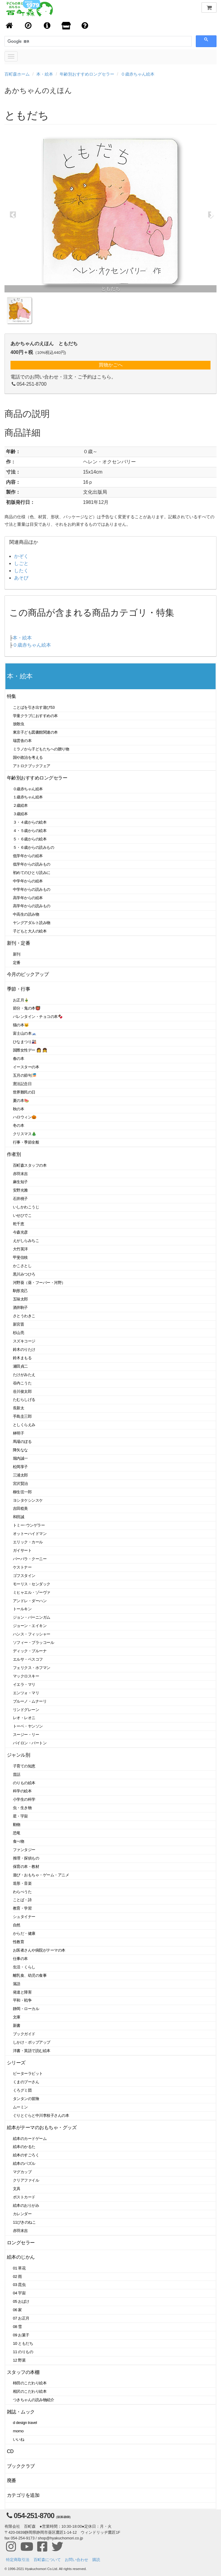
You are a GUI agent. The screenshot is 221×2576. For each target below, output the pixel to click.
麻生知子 (20, 1182)
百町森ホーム (17, 74)
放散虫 (18, 724)
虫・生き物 (22, 1808)
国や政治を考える (28, 757)
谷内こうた (22, 1383)
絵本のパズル (24, 2163)
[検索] (34, 41)
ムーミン (20, 2107)
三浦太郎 (20, 1475)
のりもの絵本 (24, 1783)
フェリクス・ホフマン (31, 1667)
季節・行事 (18, 989)
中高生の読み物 (26, 914)
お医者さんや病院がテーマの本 (39, 1950)
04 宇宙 (19, 2293)
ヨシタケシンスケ (28, 1500)
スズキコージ (24, 1341)
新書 (16, 2025)
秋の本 (18, 1109)
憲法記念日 (22, 1084)
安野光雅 (20, 1190)
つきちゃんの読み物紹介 (33, 2400)
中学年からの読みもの (31, 889)
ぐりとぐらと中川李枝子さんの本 (41, 2115)
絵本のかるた (24, 2146)
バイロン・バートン (29, 1743)
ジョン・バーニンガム (31, 1617)
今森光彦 (20, 1232)
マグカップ (22, 2172)
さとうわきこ (24, 1316)
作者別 (14, 1154)
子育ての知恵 (24, 1766)
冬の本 (18, 1125)
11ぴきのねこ (24, 2222)
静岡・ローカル (26, 2008)
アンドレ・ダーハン (29, 1601)
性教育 (18, 1942)
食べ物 (18, 1841)
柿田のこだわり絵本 (29, 2383)
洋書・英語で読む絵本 (31, 2050)
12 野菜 (19, 2360)
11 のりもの (23, 2352)
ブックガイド (24, 2034)
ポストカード (24, 2197)
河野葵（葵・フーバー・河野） (39, 1282)
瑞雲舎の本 (22, 740)
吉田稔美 (20, 1508)
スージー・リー (26, 1734)
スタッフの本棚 (23, 2372)
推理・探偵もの (26, 1858)
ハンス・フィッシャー (31, 1634)
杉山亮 (18, 1332)
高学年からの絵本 (28, 898)
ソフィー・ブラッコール (33, 1642)
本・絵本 (44, 74)
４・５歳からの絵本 (29, 830)
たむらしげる (24, 1399)
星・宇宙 (20, 1816)
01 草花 (19, 2268)
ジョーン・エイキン (29, 1625)
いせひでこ (22, 1215)
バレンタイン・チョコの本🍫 (38, 1016)
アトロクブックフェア (31, 766)
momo (18, 2431)
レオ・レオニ (24, 1718)
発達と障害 (22, 1992)
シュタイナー (24, 1916)
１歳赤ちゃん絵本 (28, 797)
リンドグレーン (26, 1709)
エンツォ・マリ (26, 1693)
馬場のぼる (22, 1441)
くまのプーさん (26, 2082)
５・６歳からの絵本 (29, 839)
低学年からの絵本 (28, 856)
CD (10, 2451)
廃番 (11, 2480)
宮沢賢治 (20, 1483)
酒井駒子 (20, 1307)
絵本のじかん (21, 2257)
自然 (16, 1925)
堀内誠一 (20, 1458)
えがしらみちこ (26, 1240)
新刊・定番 (18, 943)
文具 (16, 2188)
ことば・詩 (22, 1900)
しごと (21, 563)
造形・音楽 (22, 1883)
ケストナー (22, 1567)
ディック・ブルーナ (29, 1651)
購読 (96, 2559)
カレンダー (22, 2214)
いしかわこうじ (26, 1207)
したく (21, 570)
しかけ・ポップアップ (31, 2042)
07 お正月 (21, 2318)
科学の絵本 (22, 1791)
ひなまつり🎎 (25, 1042)
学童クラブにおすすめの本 (35, 716)
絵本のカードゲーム (29, 2138)
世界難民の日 (24, 1092)
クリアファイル (26, 2180)
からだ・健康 (24, 1933)
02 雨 (17, 2276)
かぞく (21, 556)
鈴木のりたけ (24, 1349)
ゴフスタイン (24, 1575)
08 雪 (17, 2326)
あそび (21, 577)
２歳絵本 (20, 805)
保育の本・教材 (26, 1866)
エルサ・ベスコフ (28, 1659)
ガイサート (22, 1550)
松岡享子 (20, 1467)
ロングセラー (21, 2242)
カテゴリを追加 (23, 2495)
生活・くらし (24, 1967)
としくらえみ (24, 1425)
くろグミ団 (22, 2090)
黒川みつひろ (24, 1274)
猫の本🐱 (21, 1025)
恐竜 (16, 1833)
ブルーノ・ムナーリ (29, 1701)
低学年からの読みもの (31, 864)
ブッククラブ (21, 2466)
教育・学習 (22, 1908)
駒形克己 (20, 1290)
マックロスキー (26, 1676)
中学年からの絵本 (28, 881)
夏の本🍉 (21, 1100)
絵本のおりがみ (26, 2205)
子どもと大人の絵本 (29, 931)
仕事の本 (20, 1958)
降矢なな (20, 1450)
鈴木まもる (22, 1358)
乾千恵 (18, 1224)
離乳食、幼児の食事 (29, 1975)
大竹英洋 (20, 1249)
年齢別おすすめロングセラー (87, 74)
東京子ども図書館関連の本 (35, 732)
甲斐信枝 (20, 1257)
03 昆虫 (19, 2284)
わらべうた (22, 1891)
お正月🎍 (21, 1000)
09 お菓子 (21, 2335)
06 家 (17, 2310)
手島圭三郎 (22, 1416)
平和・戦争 (22, 2000)
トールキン (22, 1609)
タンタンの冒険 (26, 2098)
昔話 (16, 1774)
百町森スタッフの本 (29, 1165)
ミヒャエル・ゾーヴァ (31, 1592)
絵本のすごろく (26, 2155)
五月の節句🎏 (25, 1075)
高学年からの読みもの (31, 906)
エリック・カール (28, 1542)
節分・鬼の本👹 (26, 1008)
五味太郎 (20, 1299)
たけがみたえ (24, 1374)
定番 (16, 962)
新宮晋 (18, 1324)
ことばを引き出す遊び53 (34, 707)
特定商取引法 (17, 2559)
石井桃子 (20, 1198)
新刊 (16, 954)
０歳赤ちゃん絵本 (137, 74)
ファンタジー (24, 1849)
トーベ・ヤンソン (28, 1726)
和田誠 (18, 1517)
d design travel (25, 2422)
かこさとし (22, 1266)
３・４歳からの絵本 (29, 822)
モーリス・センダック (31, 1584)
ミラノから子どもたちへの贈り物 (41, 749)
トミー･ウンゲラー (29, 1525)
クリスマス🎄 (25, 1134)
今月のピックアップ (28, 974)
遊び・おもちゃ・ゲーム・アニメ (41, 1875)
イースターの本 (26, 1067)
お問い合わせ (76, 2559)
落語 (16, 1984)
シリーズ (16, 2062)
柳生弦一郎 (22, 1492)
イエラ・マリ (24, 1684)
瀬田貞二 (20, 1366)
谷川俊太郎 (22, 1391)
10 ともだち (23, 2343)
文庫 (16, 2017)
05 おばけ (21, 2301)
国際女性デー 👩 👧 (30, 1050)
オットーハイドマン (29, 1533)
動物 (16, 1824)
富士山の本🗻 (25, 1033)
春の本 (18, 1058)
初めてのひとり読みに (31, 872)
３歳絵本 (20, 814)
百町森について (47, 2559)
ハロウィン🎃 (25, 1117)
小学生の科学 (24, 1799)
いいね (18, 2439)
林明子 (18, 1433)
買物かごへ (111, 364)
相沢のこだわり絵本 (29, 2391)
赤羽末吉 (20, 1173)
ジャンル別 (18, 1755)
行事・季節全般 (26, 1142)
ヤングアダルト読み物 (31, 922)
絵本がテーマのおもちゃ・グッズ (41, 2127)
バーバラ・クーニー (29, 1559)
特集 (11, 696)
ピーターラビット (28, 2073)
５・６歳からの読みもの (33, 847)
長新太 (18, 1408)
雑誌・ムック (21, 2411)
